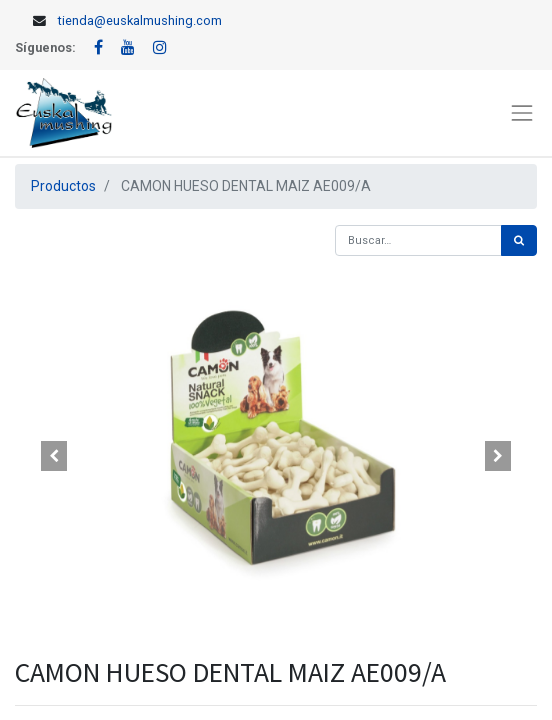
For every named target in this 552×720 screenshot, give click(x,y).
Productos (63, 186)
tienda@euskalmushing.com (140, 20)
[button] (54, 456)
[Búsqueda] (519, 240)
